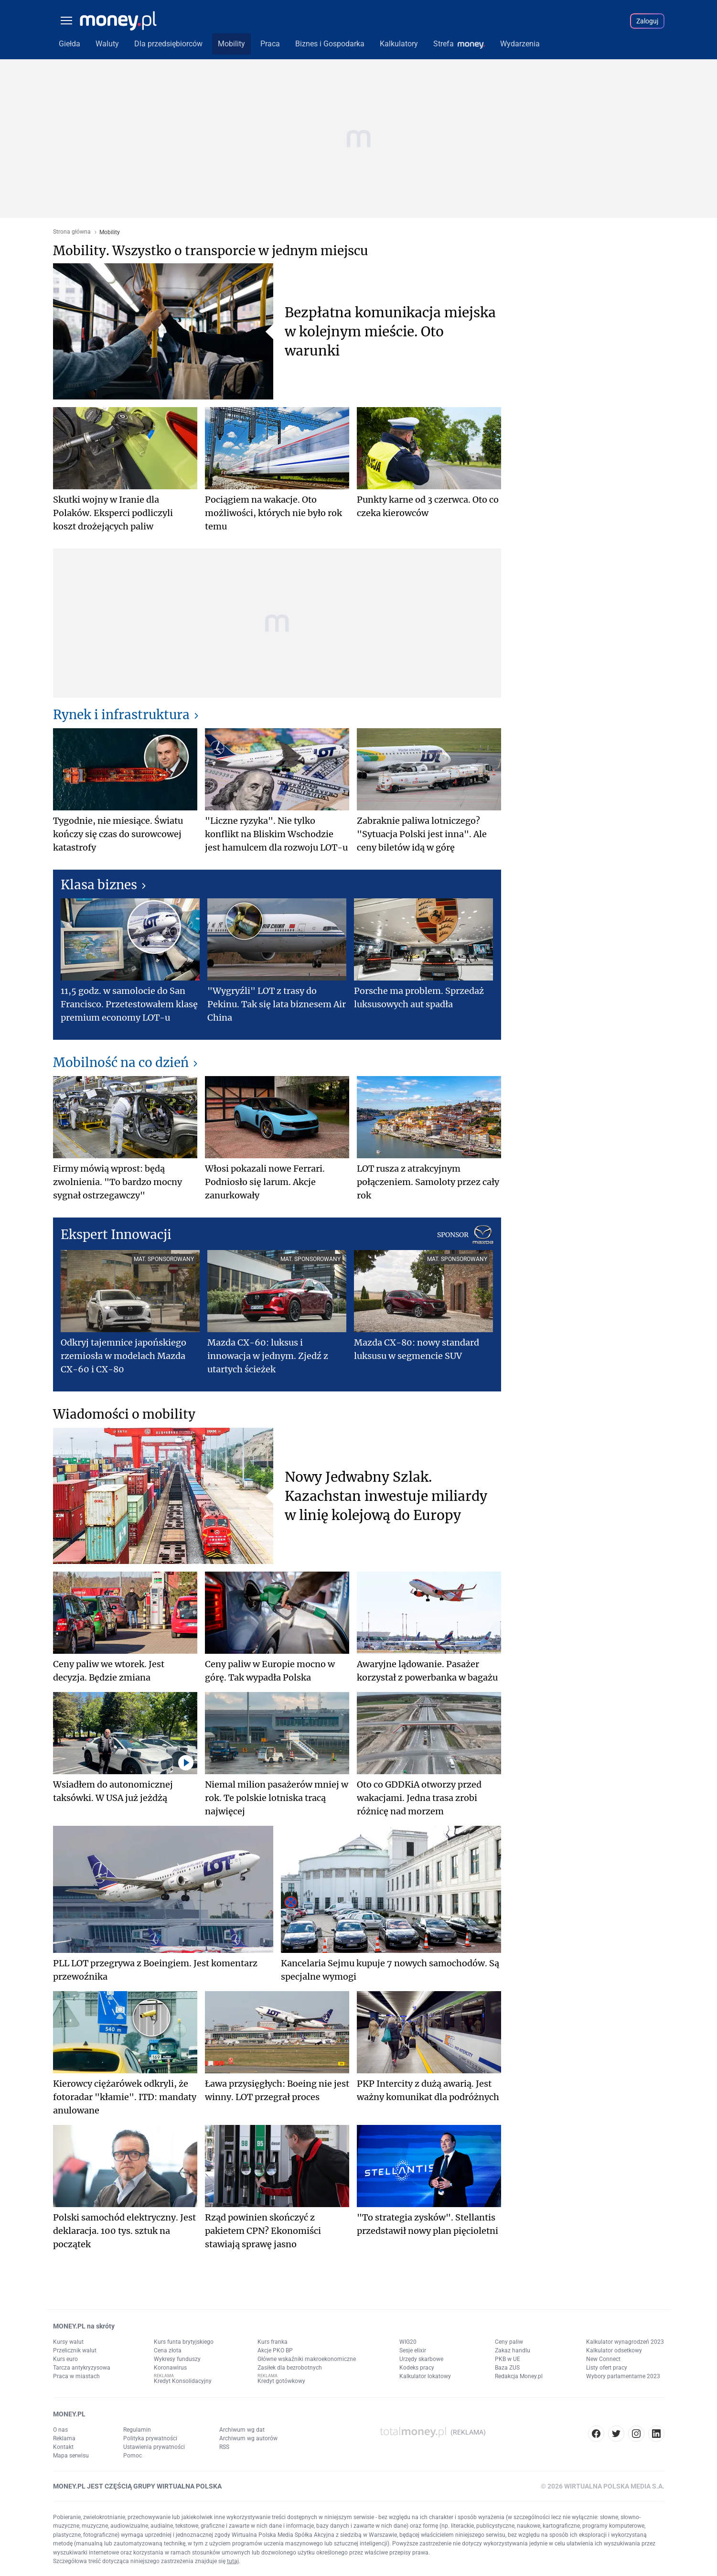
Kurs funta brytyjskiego (184, 2342)
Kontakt (63, 2447)
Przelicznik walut (74, 2350)
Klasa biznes (99, 885)
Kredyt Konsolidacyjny (183, 2381)
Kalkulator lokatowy (425, 2376)
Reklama (64, 2438)
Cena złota (168, 2350)
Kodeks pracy (416, 2367)
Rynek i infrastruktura (121, 714)
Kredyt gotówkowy (281, 2381)
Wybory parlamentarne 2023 (623, 2376)
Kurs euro (65, 2359)
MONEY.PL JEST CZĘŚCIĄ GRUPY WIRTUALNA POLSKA (137, 2486)
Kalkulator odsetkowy (614, 2350)
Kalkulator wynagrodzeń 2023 (625, 2342)
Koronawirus (170, 2367)
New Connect (603, 2359)
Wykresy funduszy (177, 2359)
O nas (60, 2429)
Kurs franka (272, 2342)
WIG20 (408, 2342)
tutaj (233, 2561)
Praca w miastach (76, 2376)
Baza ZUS (507, 2367)
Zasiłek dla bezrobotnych (289, 2367)
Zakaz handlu (512, 2350)
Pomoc (132, 2455)
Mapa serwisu (71, 2455)
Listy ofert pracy (606, 2367)
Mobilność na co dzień (121, 1062)
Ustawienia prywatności (154, 2447)
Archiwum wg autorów (248, 2438)
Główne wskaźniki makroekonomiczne (306, 2359)
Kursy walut (68, 2342)
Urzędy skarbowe (421, 2359)
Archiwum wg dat (242, 2429)
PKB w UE (507, 2359)
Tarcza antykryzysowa (81, 2367)
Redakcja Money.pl (519, 2376)
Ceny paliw (509, 2342)
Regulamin (137, 2429)
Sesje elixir (412, 2350)
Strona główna (72, 232)
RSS (224, 2447)
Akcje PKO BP (275, 2350)
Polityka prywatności (150, 2438)
